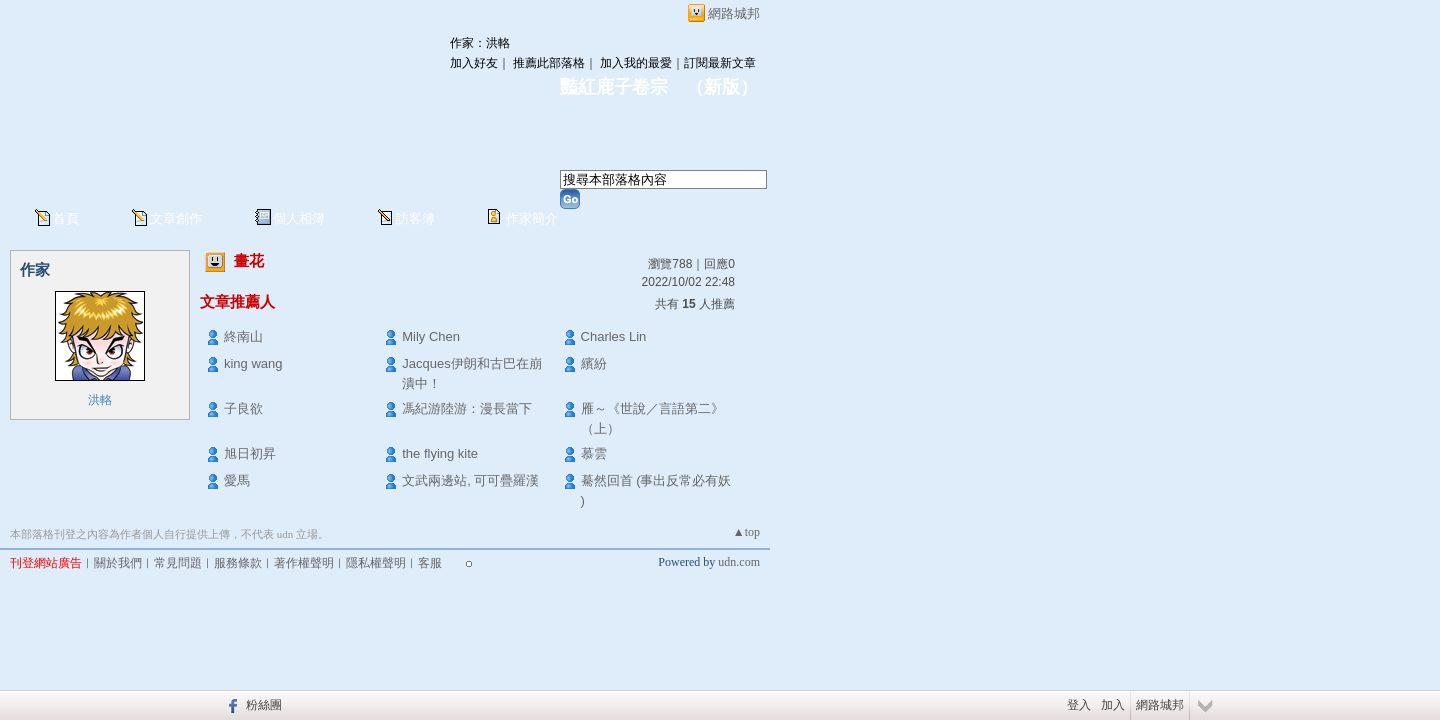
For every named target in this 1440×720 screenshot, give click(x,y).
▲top (746, 532)
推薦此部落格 (549, 63)
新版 (722, 87)
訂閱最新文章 (720, 63)
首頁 (66, 218)
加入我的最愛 (636, 63)
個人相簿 (299, 218)
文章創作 (176, 218)
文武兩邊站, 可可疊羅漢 (470, 480)
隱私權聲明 (376, 563)
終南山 (243, 336)
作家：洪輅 (480, 43)
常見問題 (178, 563)
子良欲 (243, 408)
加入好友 (474, 63)
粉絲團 (264, 705)
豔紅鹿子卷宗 (614, 87)
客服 (430, 563)
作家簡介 (532, 218)
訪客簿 (415, 218)
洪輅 (100, 400)
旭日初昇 (250, 453)
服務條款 (238, 563)
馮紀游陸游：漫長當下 (467, 408)
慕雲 (594, 453)
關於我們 (118, 563)
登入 (1079, 705)
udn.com (739, 562)
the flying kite (440, 453)
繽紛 (594, 363)
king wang (253, 363)
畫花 (249, 260)
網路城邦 (734, 13)
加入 (1113, 705)
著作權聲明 (304, 563)
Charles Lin (614, 336)
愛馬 (237, 480)
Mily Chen (431, 336)
